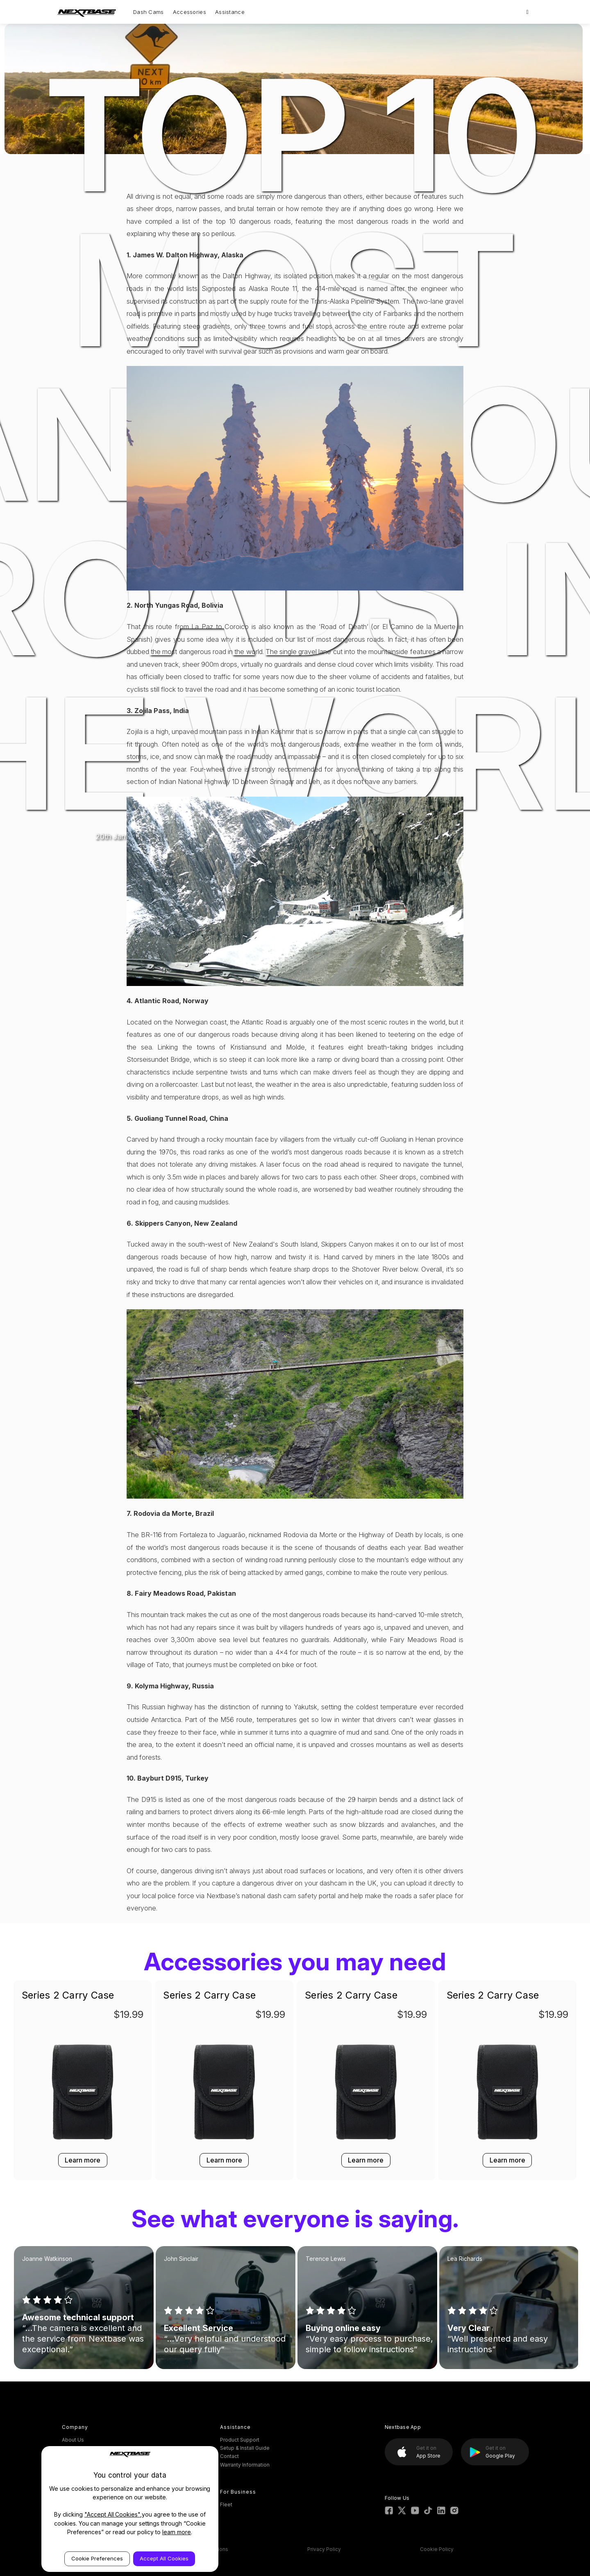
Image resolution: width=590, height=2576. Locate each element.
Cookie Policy (437, 2549)
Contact (229, 2456)
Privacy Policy (324, 2549)
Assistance (230, 12)
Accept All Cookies (164, 2558)
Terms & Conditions (204, 2549)
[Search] (527, 12)
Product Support (239, 2440)
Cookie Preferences (97, 2558)
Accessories (189, 12)
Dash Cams (148, 12)
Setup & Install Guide (245, 2448)
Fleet (226, 2504)
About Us (73, 2440)
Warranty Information (245, 2465)
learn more (176, 2531)
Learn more (82, 2160)
